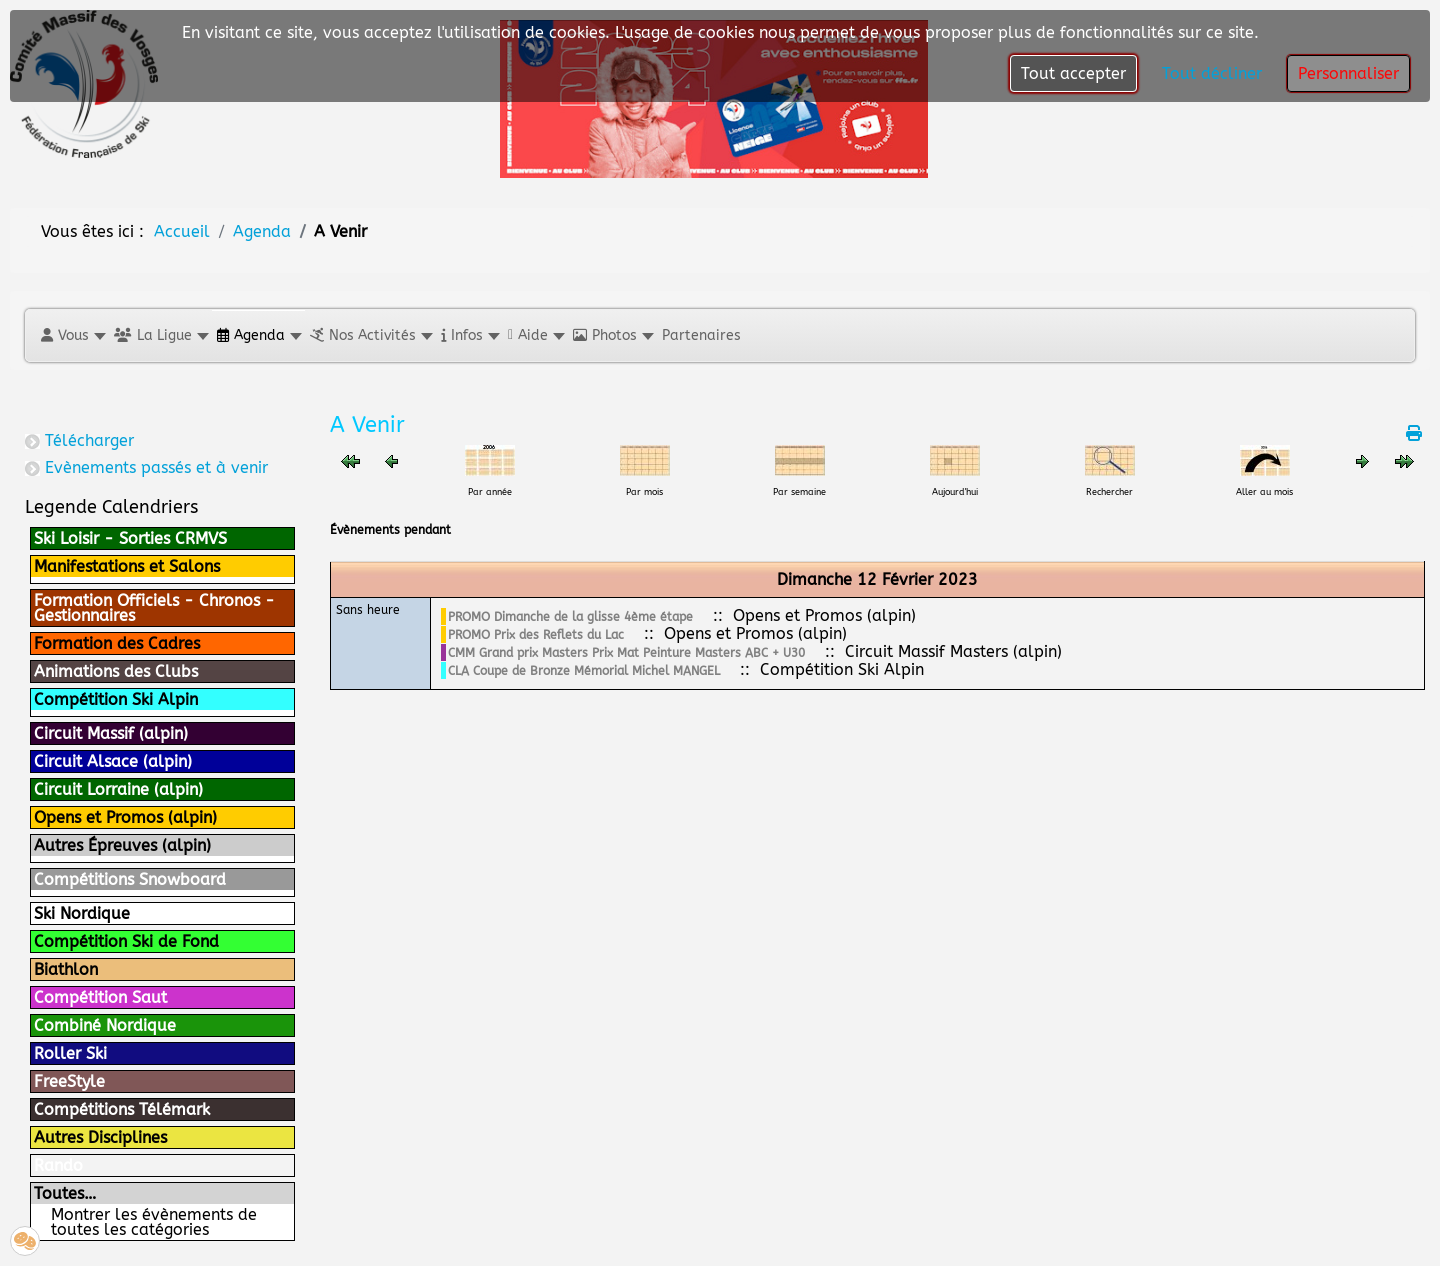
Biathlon (66, 969)
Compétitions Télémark (122, 1109)
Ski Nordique (82, 913)
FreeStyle (69, 1081)
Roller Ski (70, 1053)
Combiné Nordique (105, 1025)
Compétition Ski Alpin (116, 699)
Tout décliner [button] (1212, 73)
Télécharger (89, 440)
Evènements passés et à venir (156, 467)
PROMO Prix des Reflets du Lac (536, 635)
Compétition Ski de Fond (126, 941)
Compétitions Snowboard (130, 879)
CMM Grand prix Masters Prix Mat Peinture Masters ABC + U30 (626, 653)
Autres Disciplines (100, 1137)
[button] (72, 335)
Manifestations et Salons (127, 566)
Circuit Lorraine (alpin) (118, 789)
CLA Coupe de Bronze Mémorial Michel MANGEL (584, 671)
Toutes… (65, 1193)
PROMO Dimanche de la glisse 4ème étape (570, 617)
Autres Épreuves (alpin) (122, 845)
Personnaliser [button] (1348, 73)
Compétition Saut (100, 997)
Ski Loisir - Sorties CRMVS (130, 538)
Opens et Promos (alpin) (125, 817)
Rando (58, 1165)
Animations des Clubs (116, 671)
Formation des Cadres (117, 643)
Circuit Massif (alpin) (111, 733)
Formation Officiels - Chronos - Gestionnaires (154, 608)
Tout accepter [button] (1073, 73)
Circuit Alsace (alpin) (113, 761)
